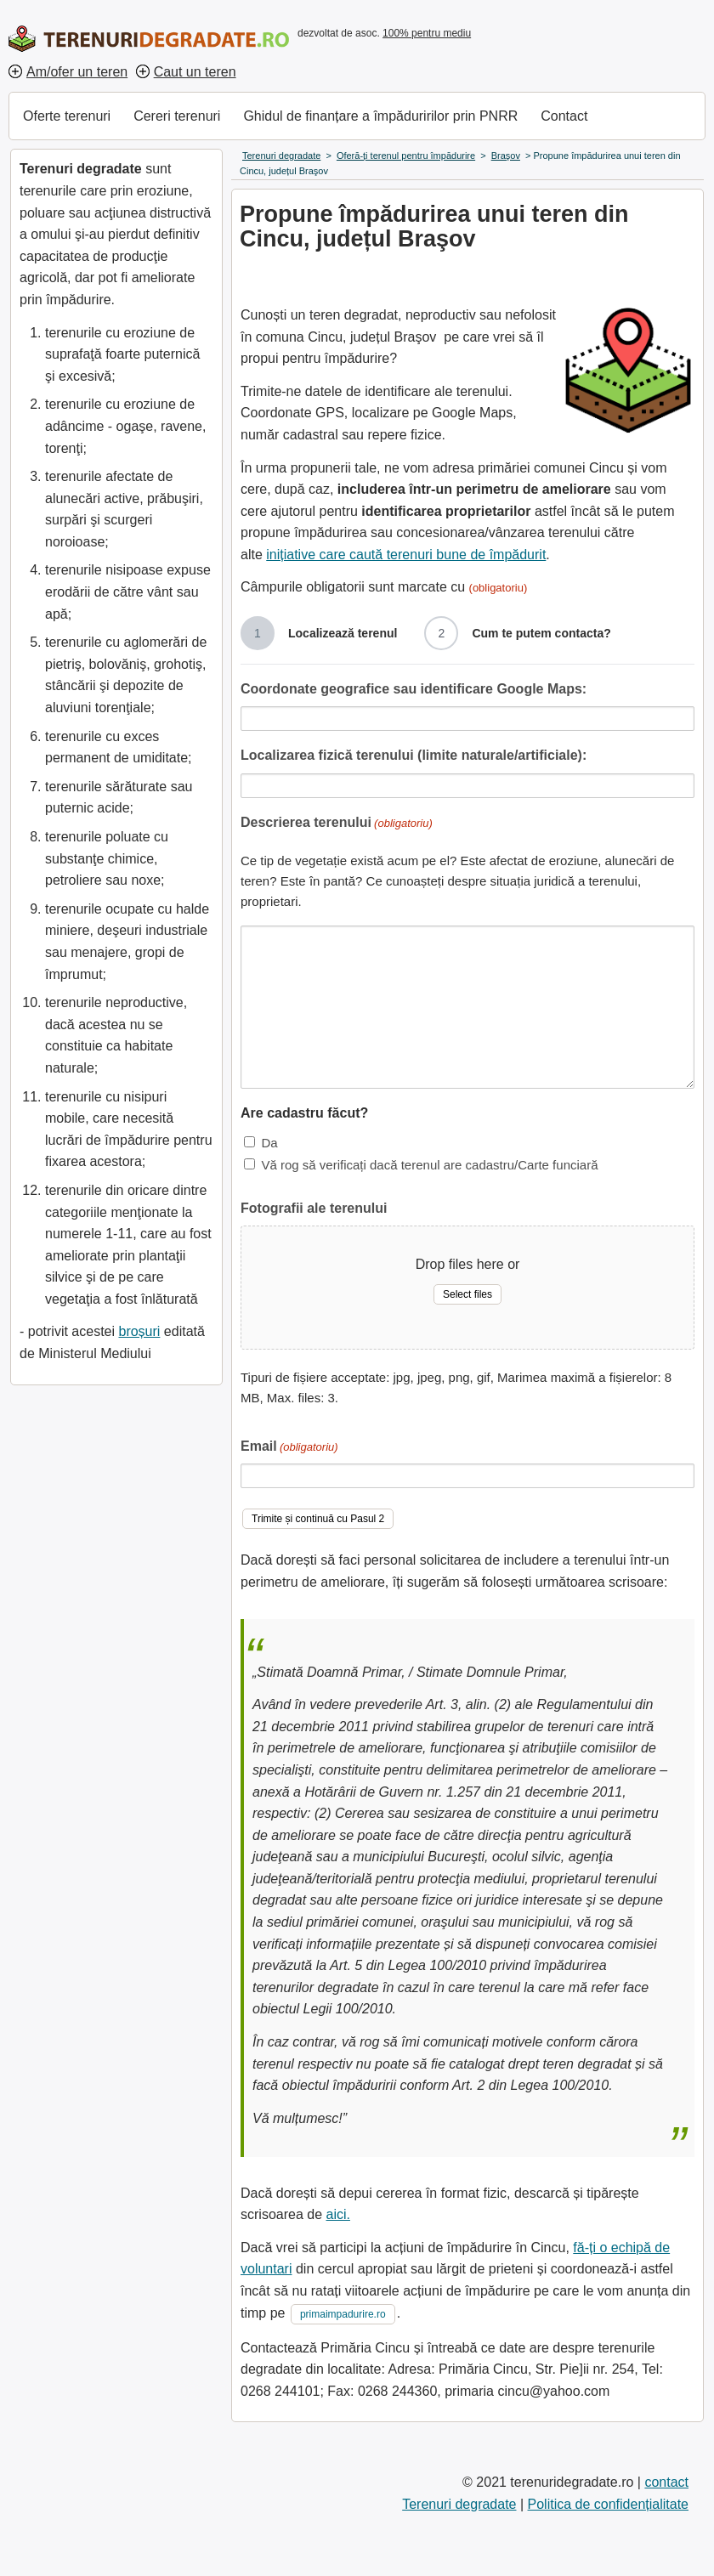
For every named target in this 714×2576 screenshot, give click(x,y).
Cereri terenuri (176, 116)
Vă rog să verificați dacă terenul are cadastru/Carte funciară (429, 1165)
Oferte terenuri (66, 116)
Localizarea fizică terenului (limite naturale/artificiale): (413, 755)
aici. (338, 2214)
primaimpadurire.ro (343, 2314)
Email (289, 1448)
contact (666, 2482)
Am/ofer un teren (77, 72)
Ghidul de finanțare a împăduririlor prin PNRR (380, 116)
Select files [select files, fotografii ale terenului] (467, 1294)
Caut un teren (195, 72)
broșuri (139, 1331)
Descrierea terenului (337, 824)
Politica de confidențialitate (608, 2504)
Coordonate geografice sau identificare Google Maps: (413, 689)
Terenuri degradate (459, 2504)
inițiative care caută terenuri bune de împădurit (406, 554)
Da (269, 1142)
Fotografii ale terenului (314, 1208)
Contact (564, 116)
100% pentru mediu (426, 33)
